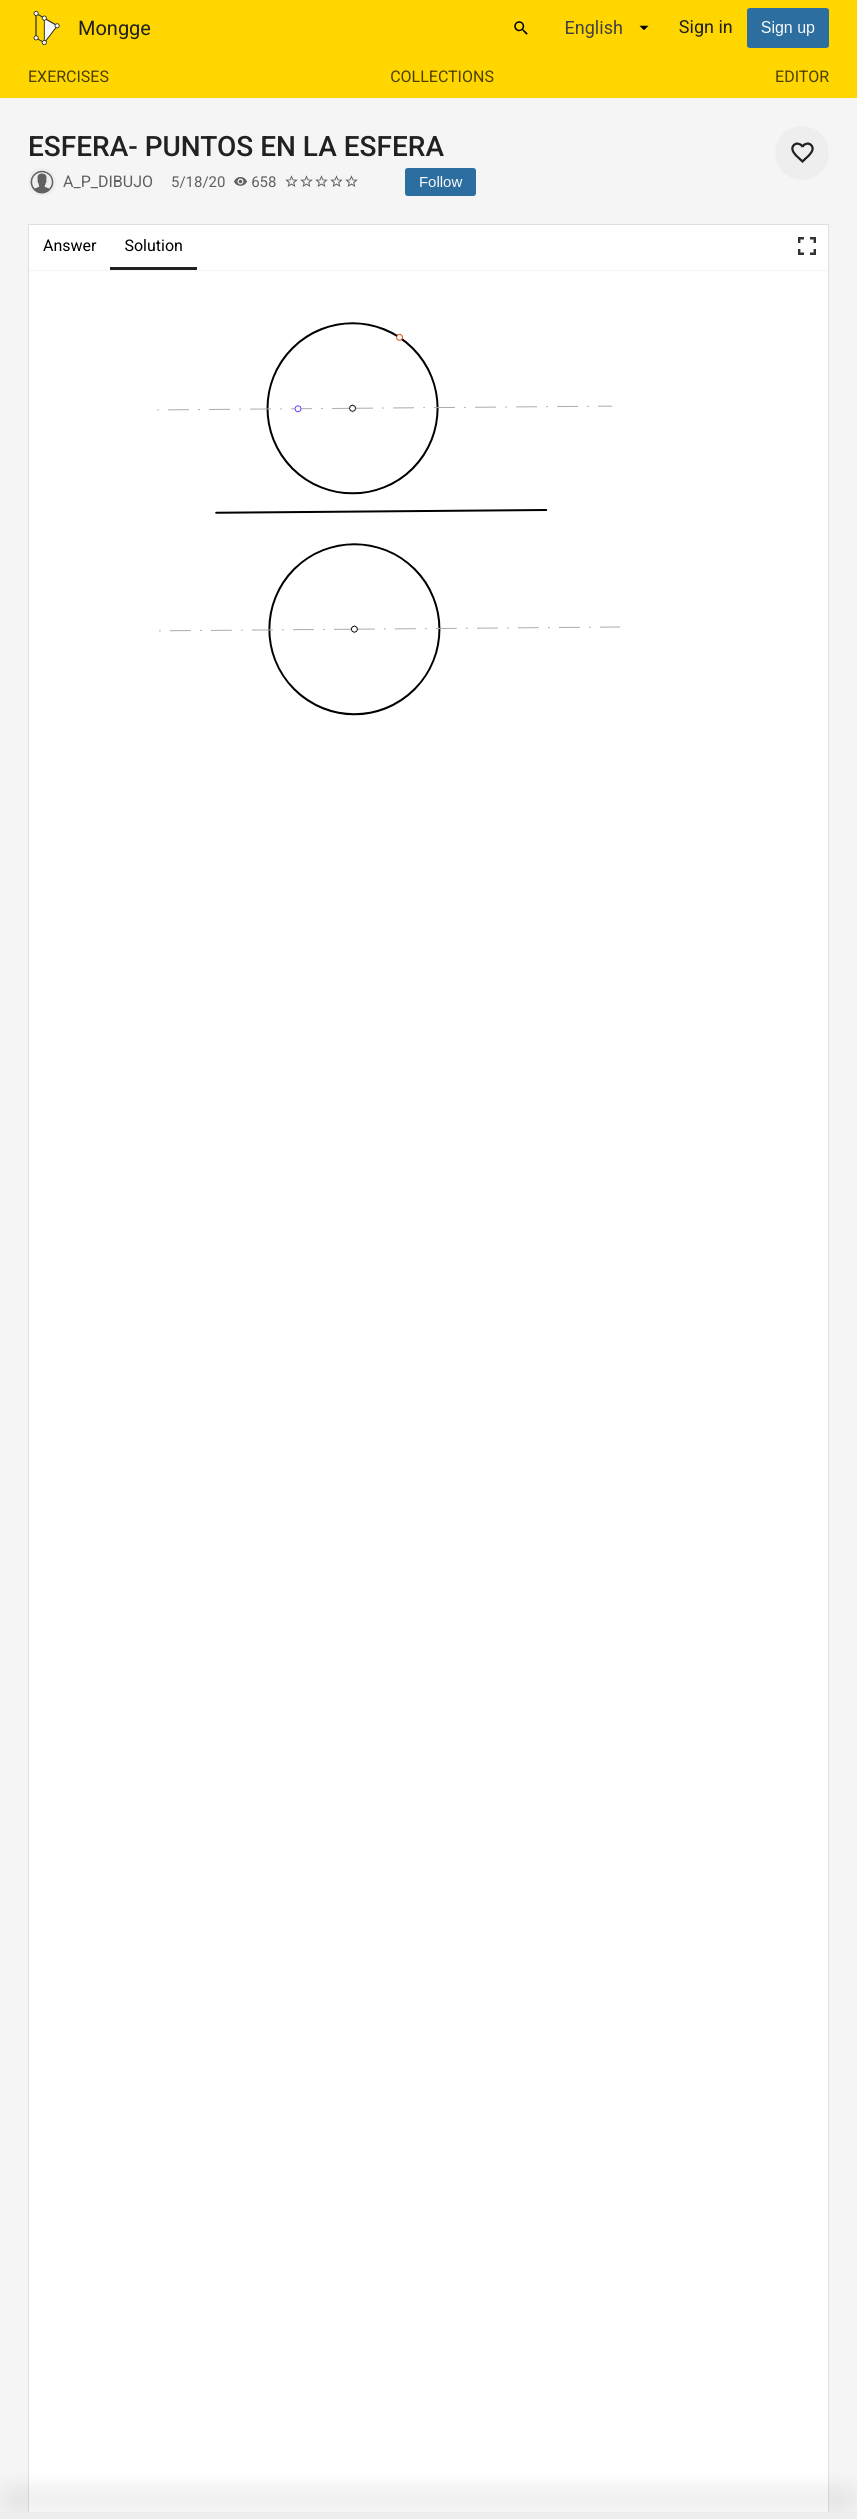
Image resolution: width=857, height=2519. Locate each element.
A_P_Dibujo (108, 181)
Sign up (788, 27)
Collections (442, 76)
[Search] (521, 28)
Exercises (68, 76)
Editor (802, 76)
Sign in (706, 27)
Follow (440, 181)
